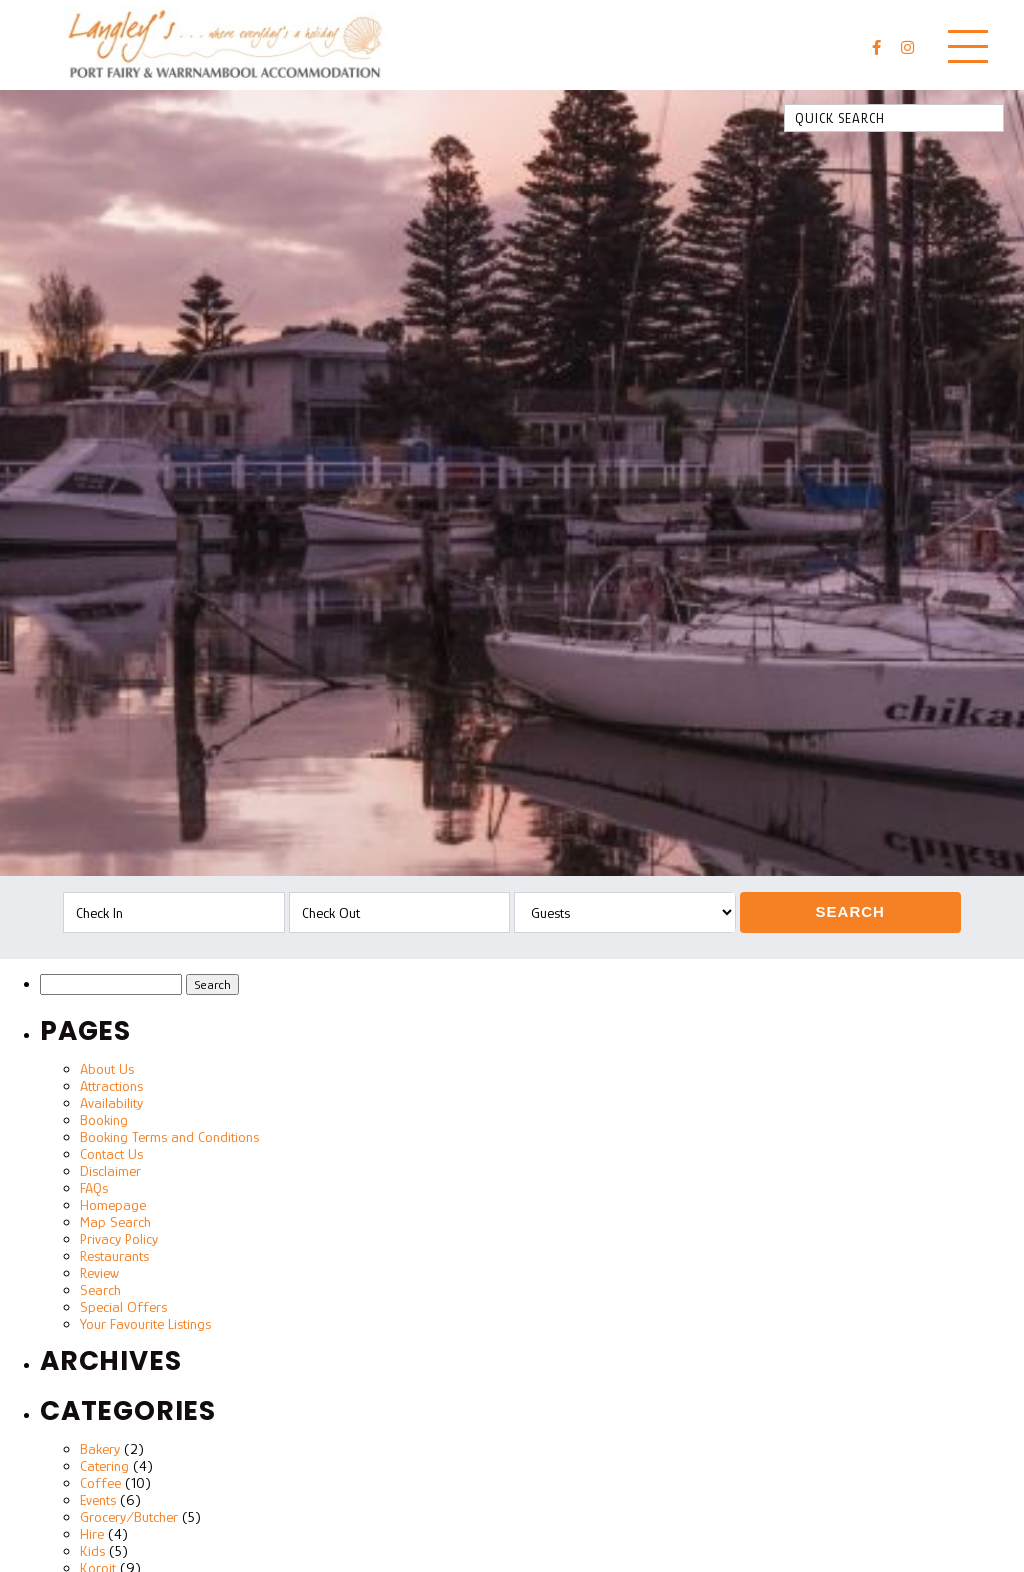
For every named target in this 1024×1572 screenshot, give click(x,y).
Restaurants (114, 1255)
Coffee (100, 1482)
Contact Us (111, 1153)
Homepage (113, 1204)
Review (99, 1272)
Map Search (115, 1221)
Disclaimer (110, 1170)
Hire (92, 1533)
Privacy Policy (119, 1238)
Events (98, 1499)
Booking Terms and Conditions (169, 1136)
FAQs (94, 1187)
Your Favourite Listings (145, 1323)
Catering (104, 1465)
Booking (104, 1119)
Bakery (100, 1448)
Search (850, 911)
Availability (111, 1102)
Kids (92, 1550)
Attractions (111, 1085)
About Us (107, 1068)
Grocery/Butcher (129, 1516)
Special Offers (123, 1306)
